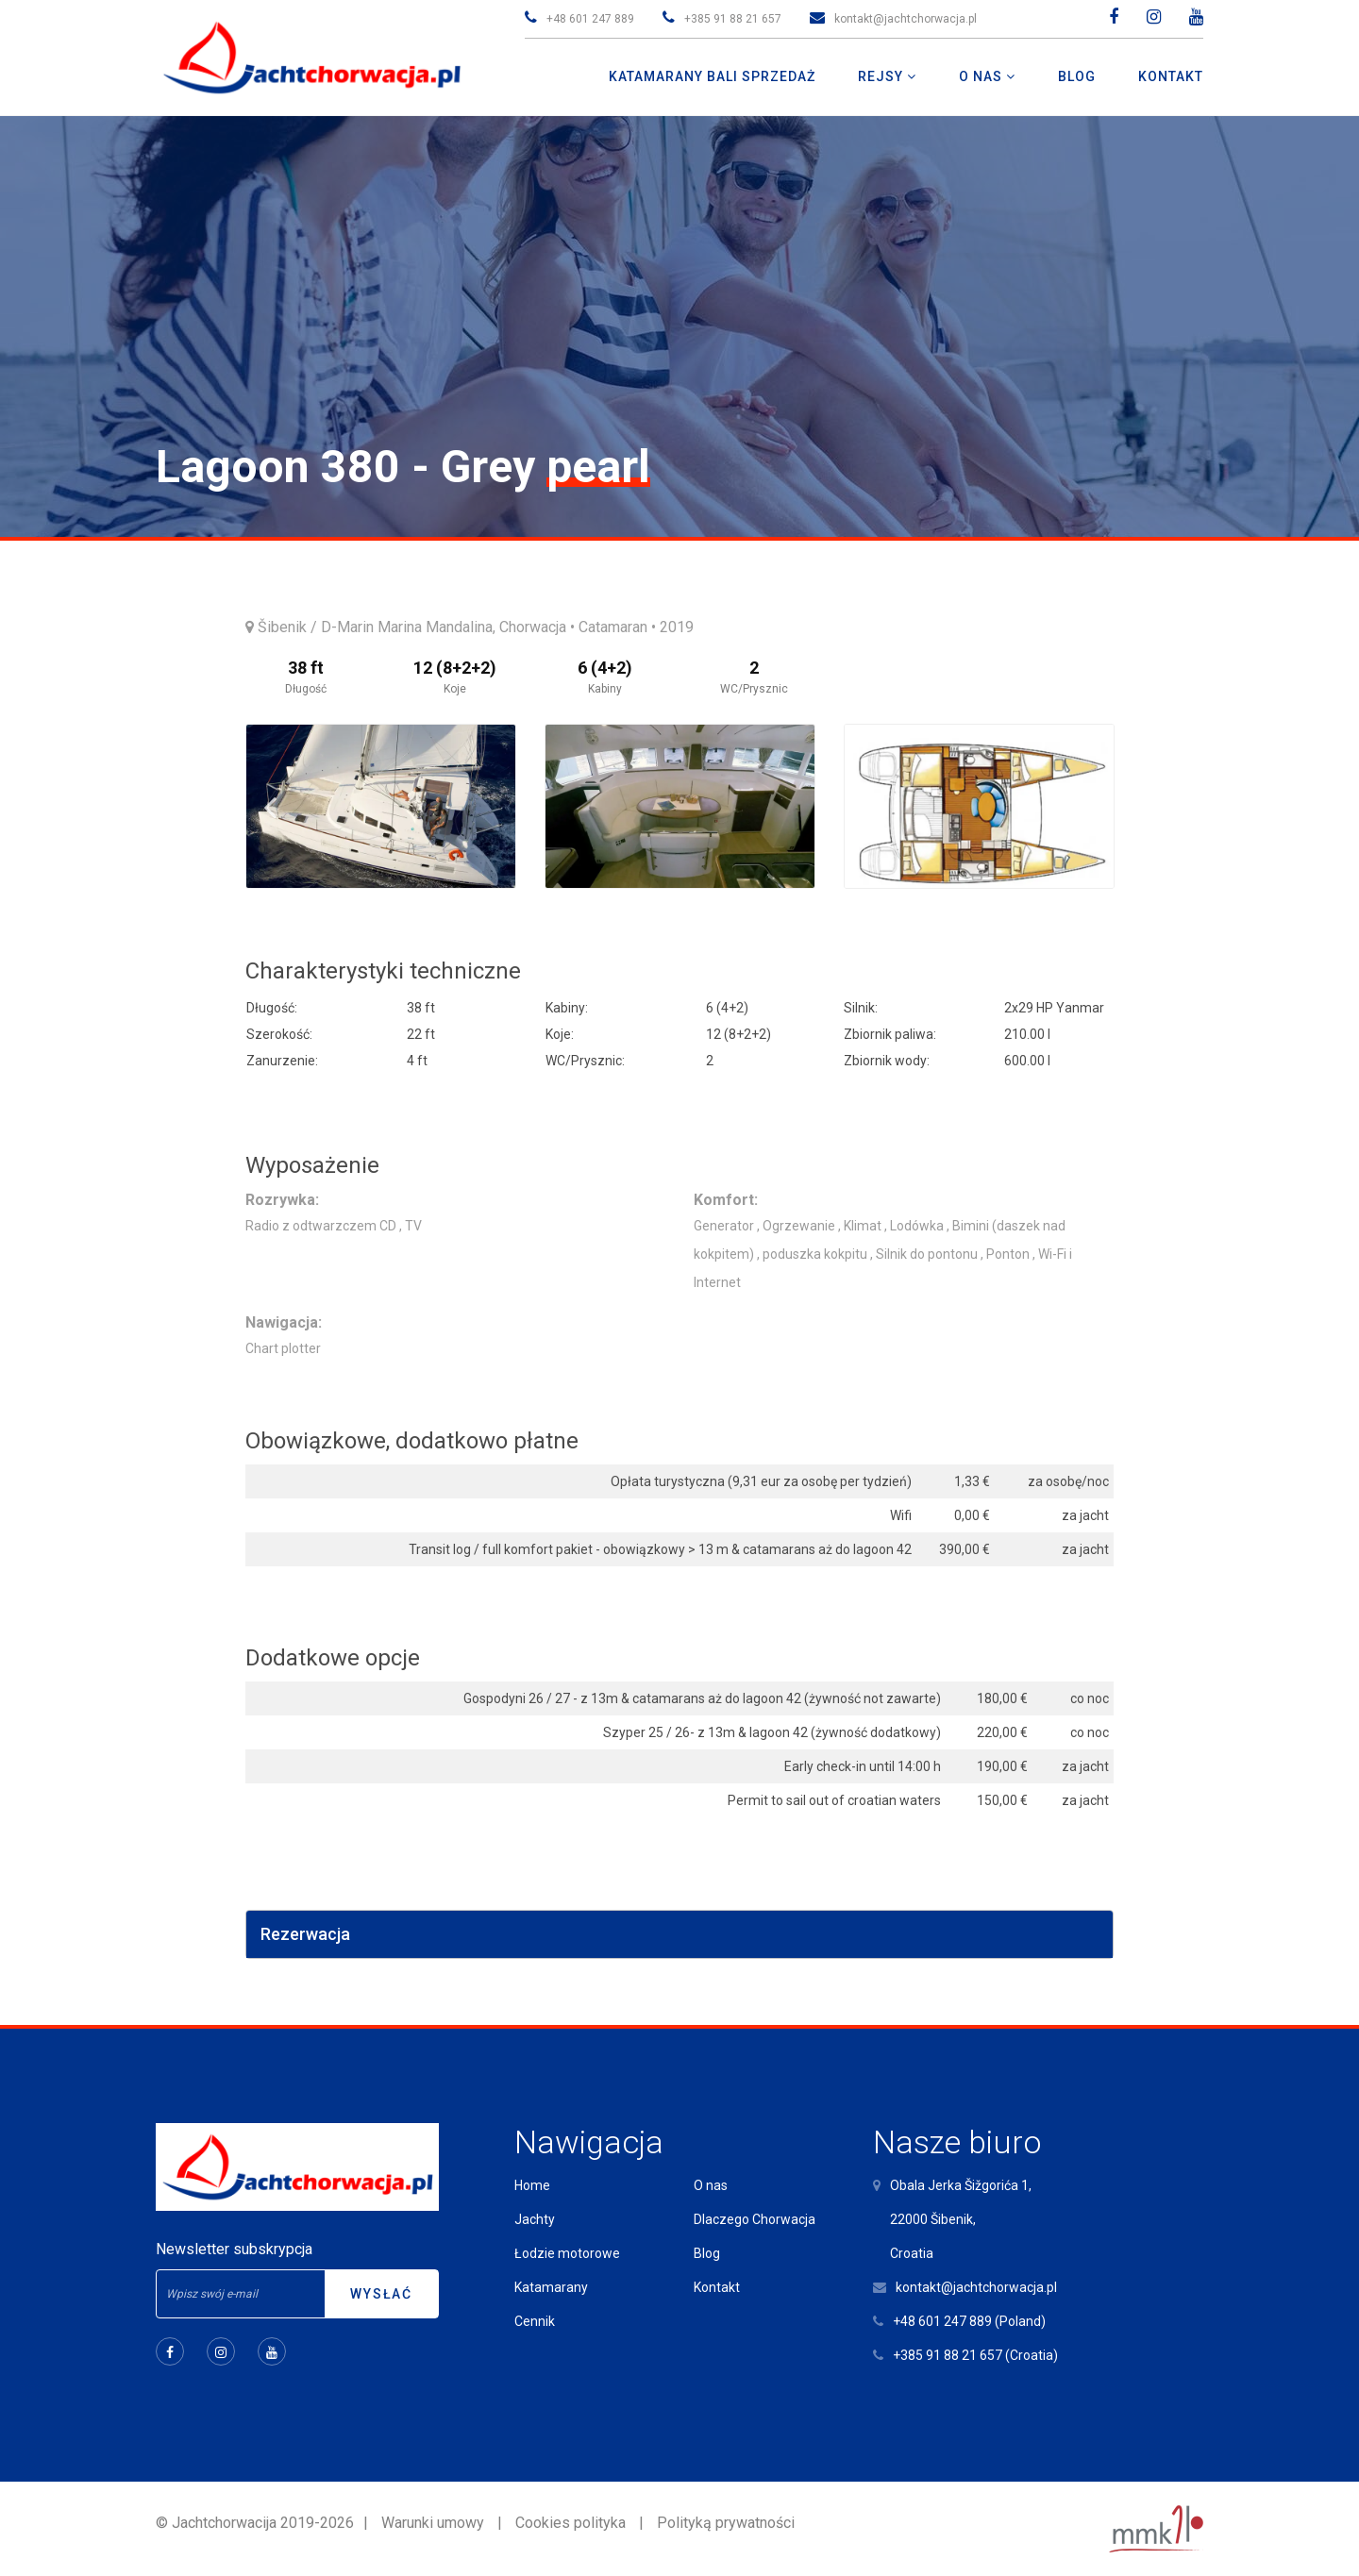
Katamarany (551, 2287)
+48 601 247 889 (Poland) (969, 2321)
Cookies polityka (570, 2523)
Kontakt (717, 2287)
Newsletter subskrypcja (234, 2249)
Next (1090, 807)
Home (532, 2185)
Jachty (534, 2219)
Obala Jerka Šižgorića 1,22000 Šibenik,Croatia (961, 2219)
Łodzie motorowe (567, 2253)
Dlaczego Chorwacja (754, 2219)
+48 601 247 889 (590, 18)
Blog (707, 2253)
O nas (711, 2185)
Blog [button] (1077, 76)
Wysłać (381, 2293)
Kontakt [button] (1170, 76)
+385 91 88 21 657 (732, 18)
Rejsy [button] (882, 76)
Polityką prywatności (726, 2523)
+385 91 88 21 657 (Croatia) (975, 2355)
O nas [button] (982, 76)
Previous (270, 807)
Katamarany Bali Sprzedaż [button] (712, 76)
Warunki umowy (432, 2523)
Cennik (534, 2321)
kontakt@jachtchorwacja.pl (905, 18)
